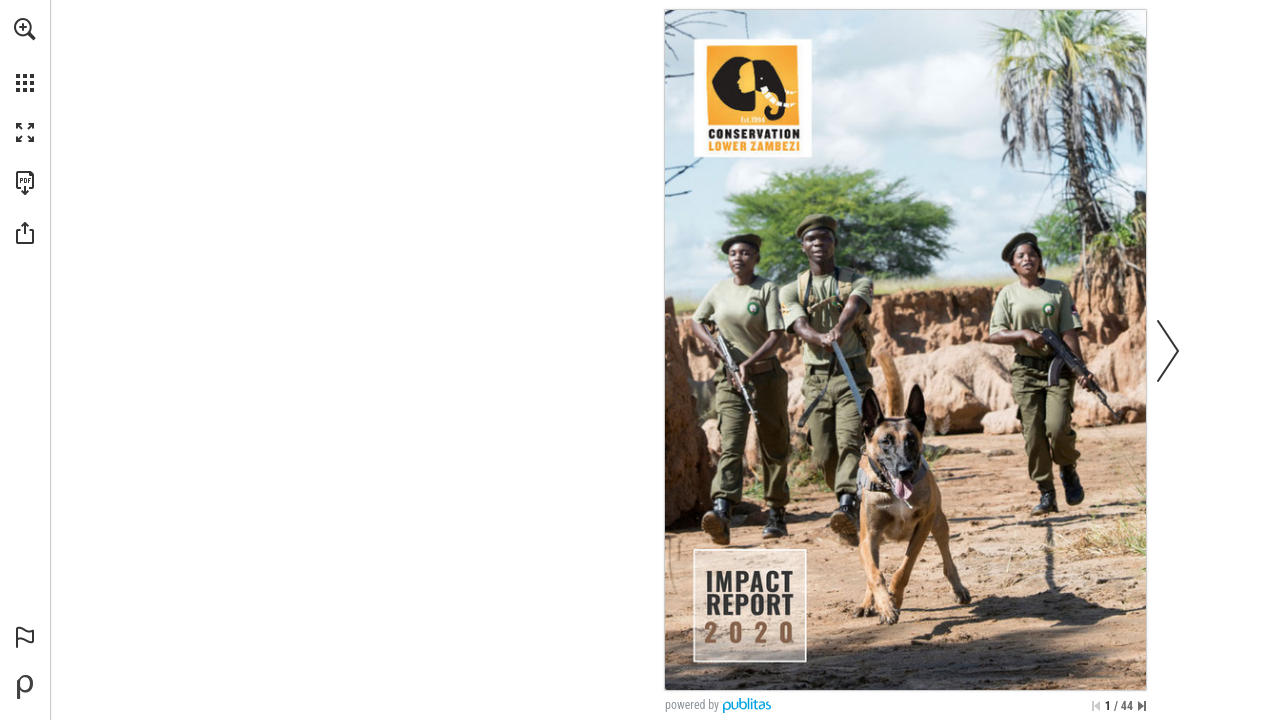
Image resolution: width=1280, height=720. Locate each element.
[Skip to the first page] (1096, 706)
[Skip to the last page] (1142, 706)
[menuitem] (25, 55)
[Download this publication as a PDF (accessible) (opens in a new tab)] (25, 183)
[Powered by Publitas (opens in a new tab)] (25, 687)
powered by (692, 705)
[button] (25, 29)
